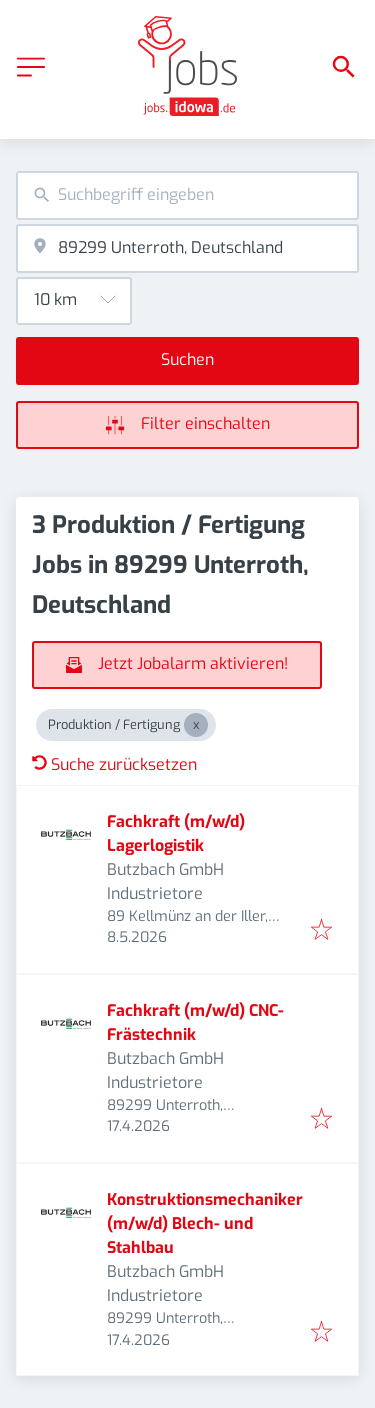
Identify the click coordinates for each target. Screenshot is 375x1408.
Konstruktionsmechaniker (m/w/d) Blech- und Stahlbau (205, 1223)
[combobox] (187, 195)
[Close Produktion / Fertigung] (196, 725)
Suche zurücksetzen (114, 764)
